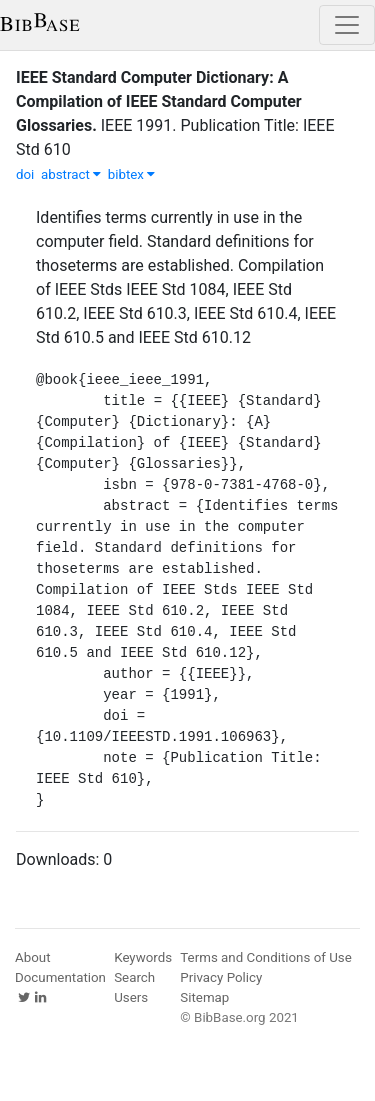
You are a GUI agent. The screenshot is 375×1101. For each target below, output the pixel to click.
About (33, 957)
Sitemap (204, 997)
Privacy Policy (221, 977)
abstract (71, 174)
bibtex (132, 174)
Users (131, 997)
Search (134, 977)
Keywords (143, 957)
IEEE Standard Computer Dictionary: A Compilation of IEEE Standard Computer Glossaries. (159, 101)
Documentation (60, 977)
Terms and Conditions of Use (265, 957)
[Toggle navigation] (347, 25)
